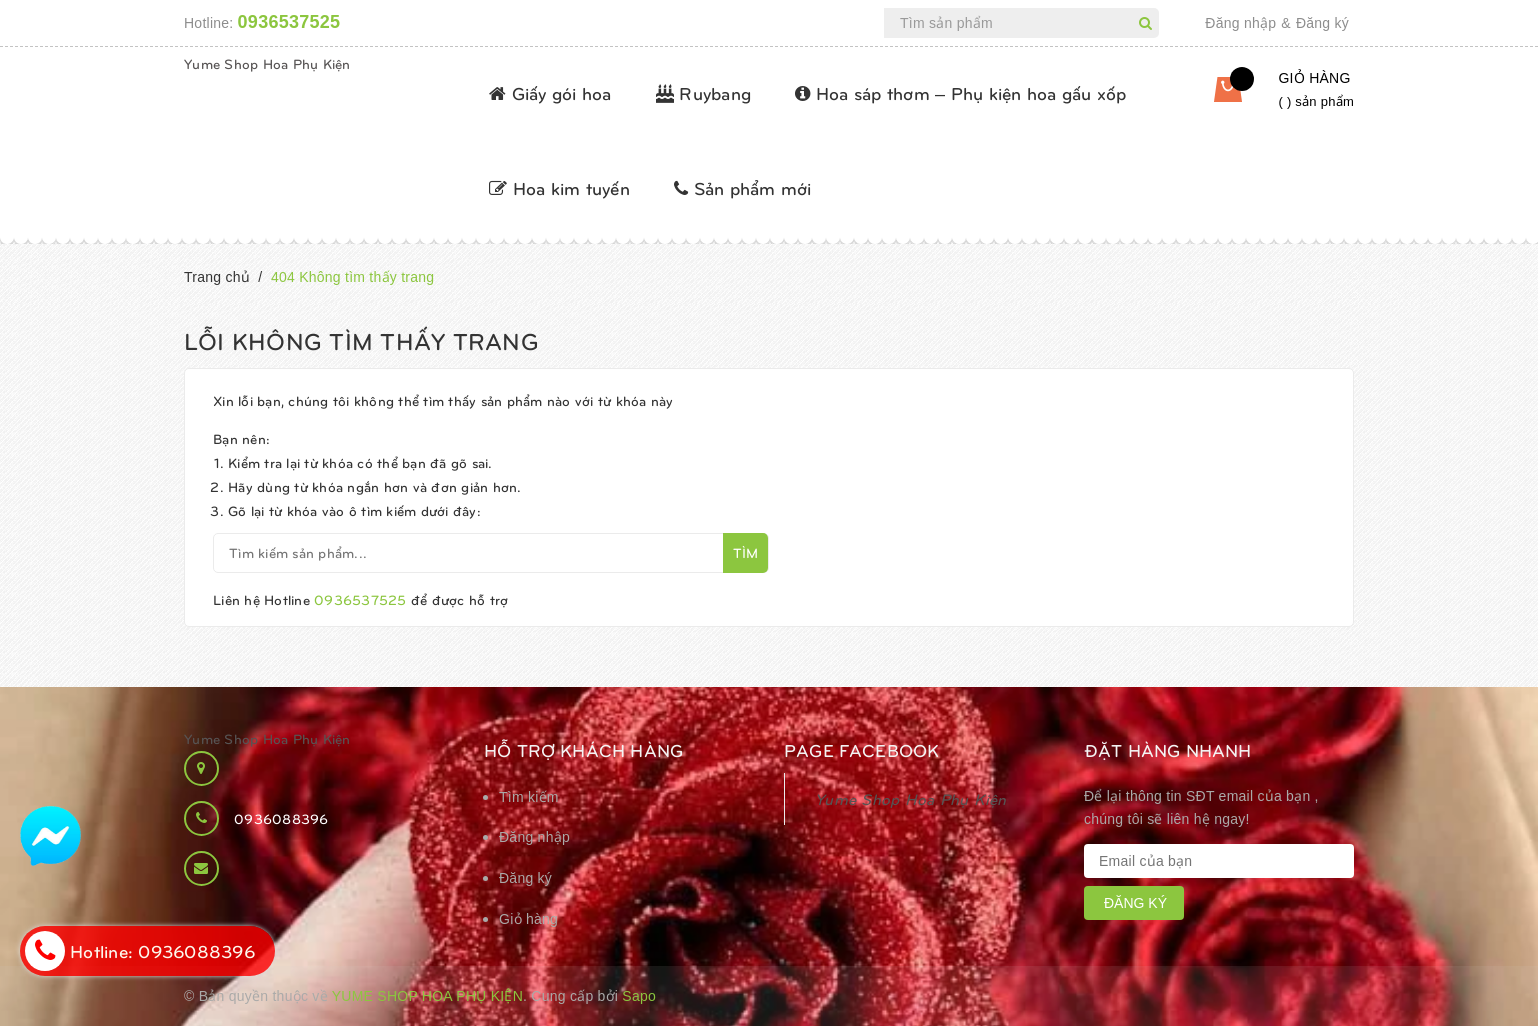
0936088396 (281, 818)
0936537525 (289, 22)
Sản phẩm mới (743, 187)
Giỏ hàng (528, 919)
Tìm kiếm (529, 797)
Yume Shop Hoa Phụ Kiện (267, 63)
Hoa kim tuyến (559, 187)
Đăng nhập (1240, 23)
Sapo (639, 996)
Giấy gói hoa (550, 92)
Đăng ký (1322, 23)
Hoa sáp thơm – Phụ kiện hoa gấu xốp (960, 92)
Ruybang (703, 92)
